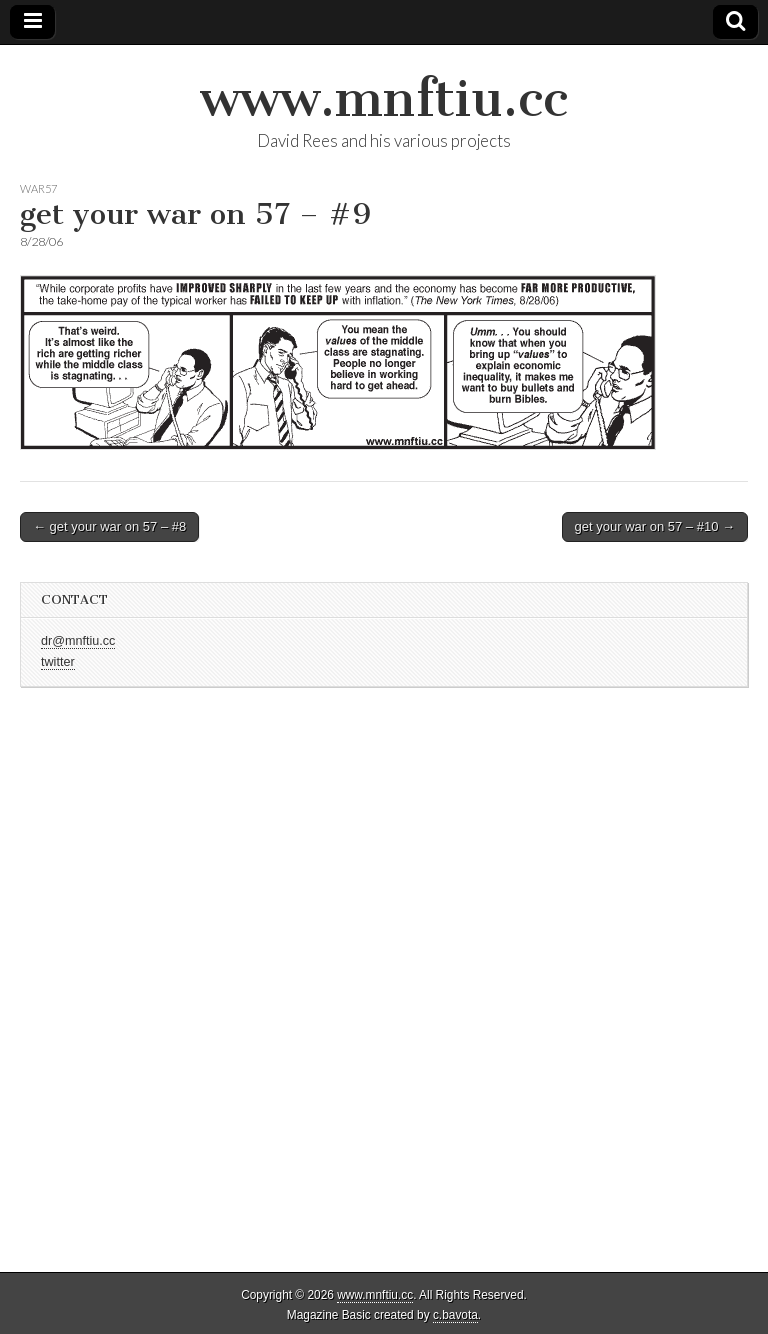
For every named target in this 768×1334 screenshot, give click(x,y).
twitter (58, 662)
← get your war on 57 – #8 (109, 526)
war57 (38, 188)
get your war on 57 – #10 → (655, 526)
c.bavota (455, 1315)
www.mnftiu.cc (384, 98)
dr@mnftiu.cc (78, 641)
